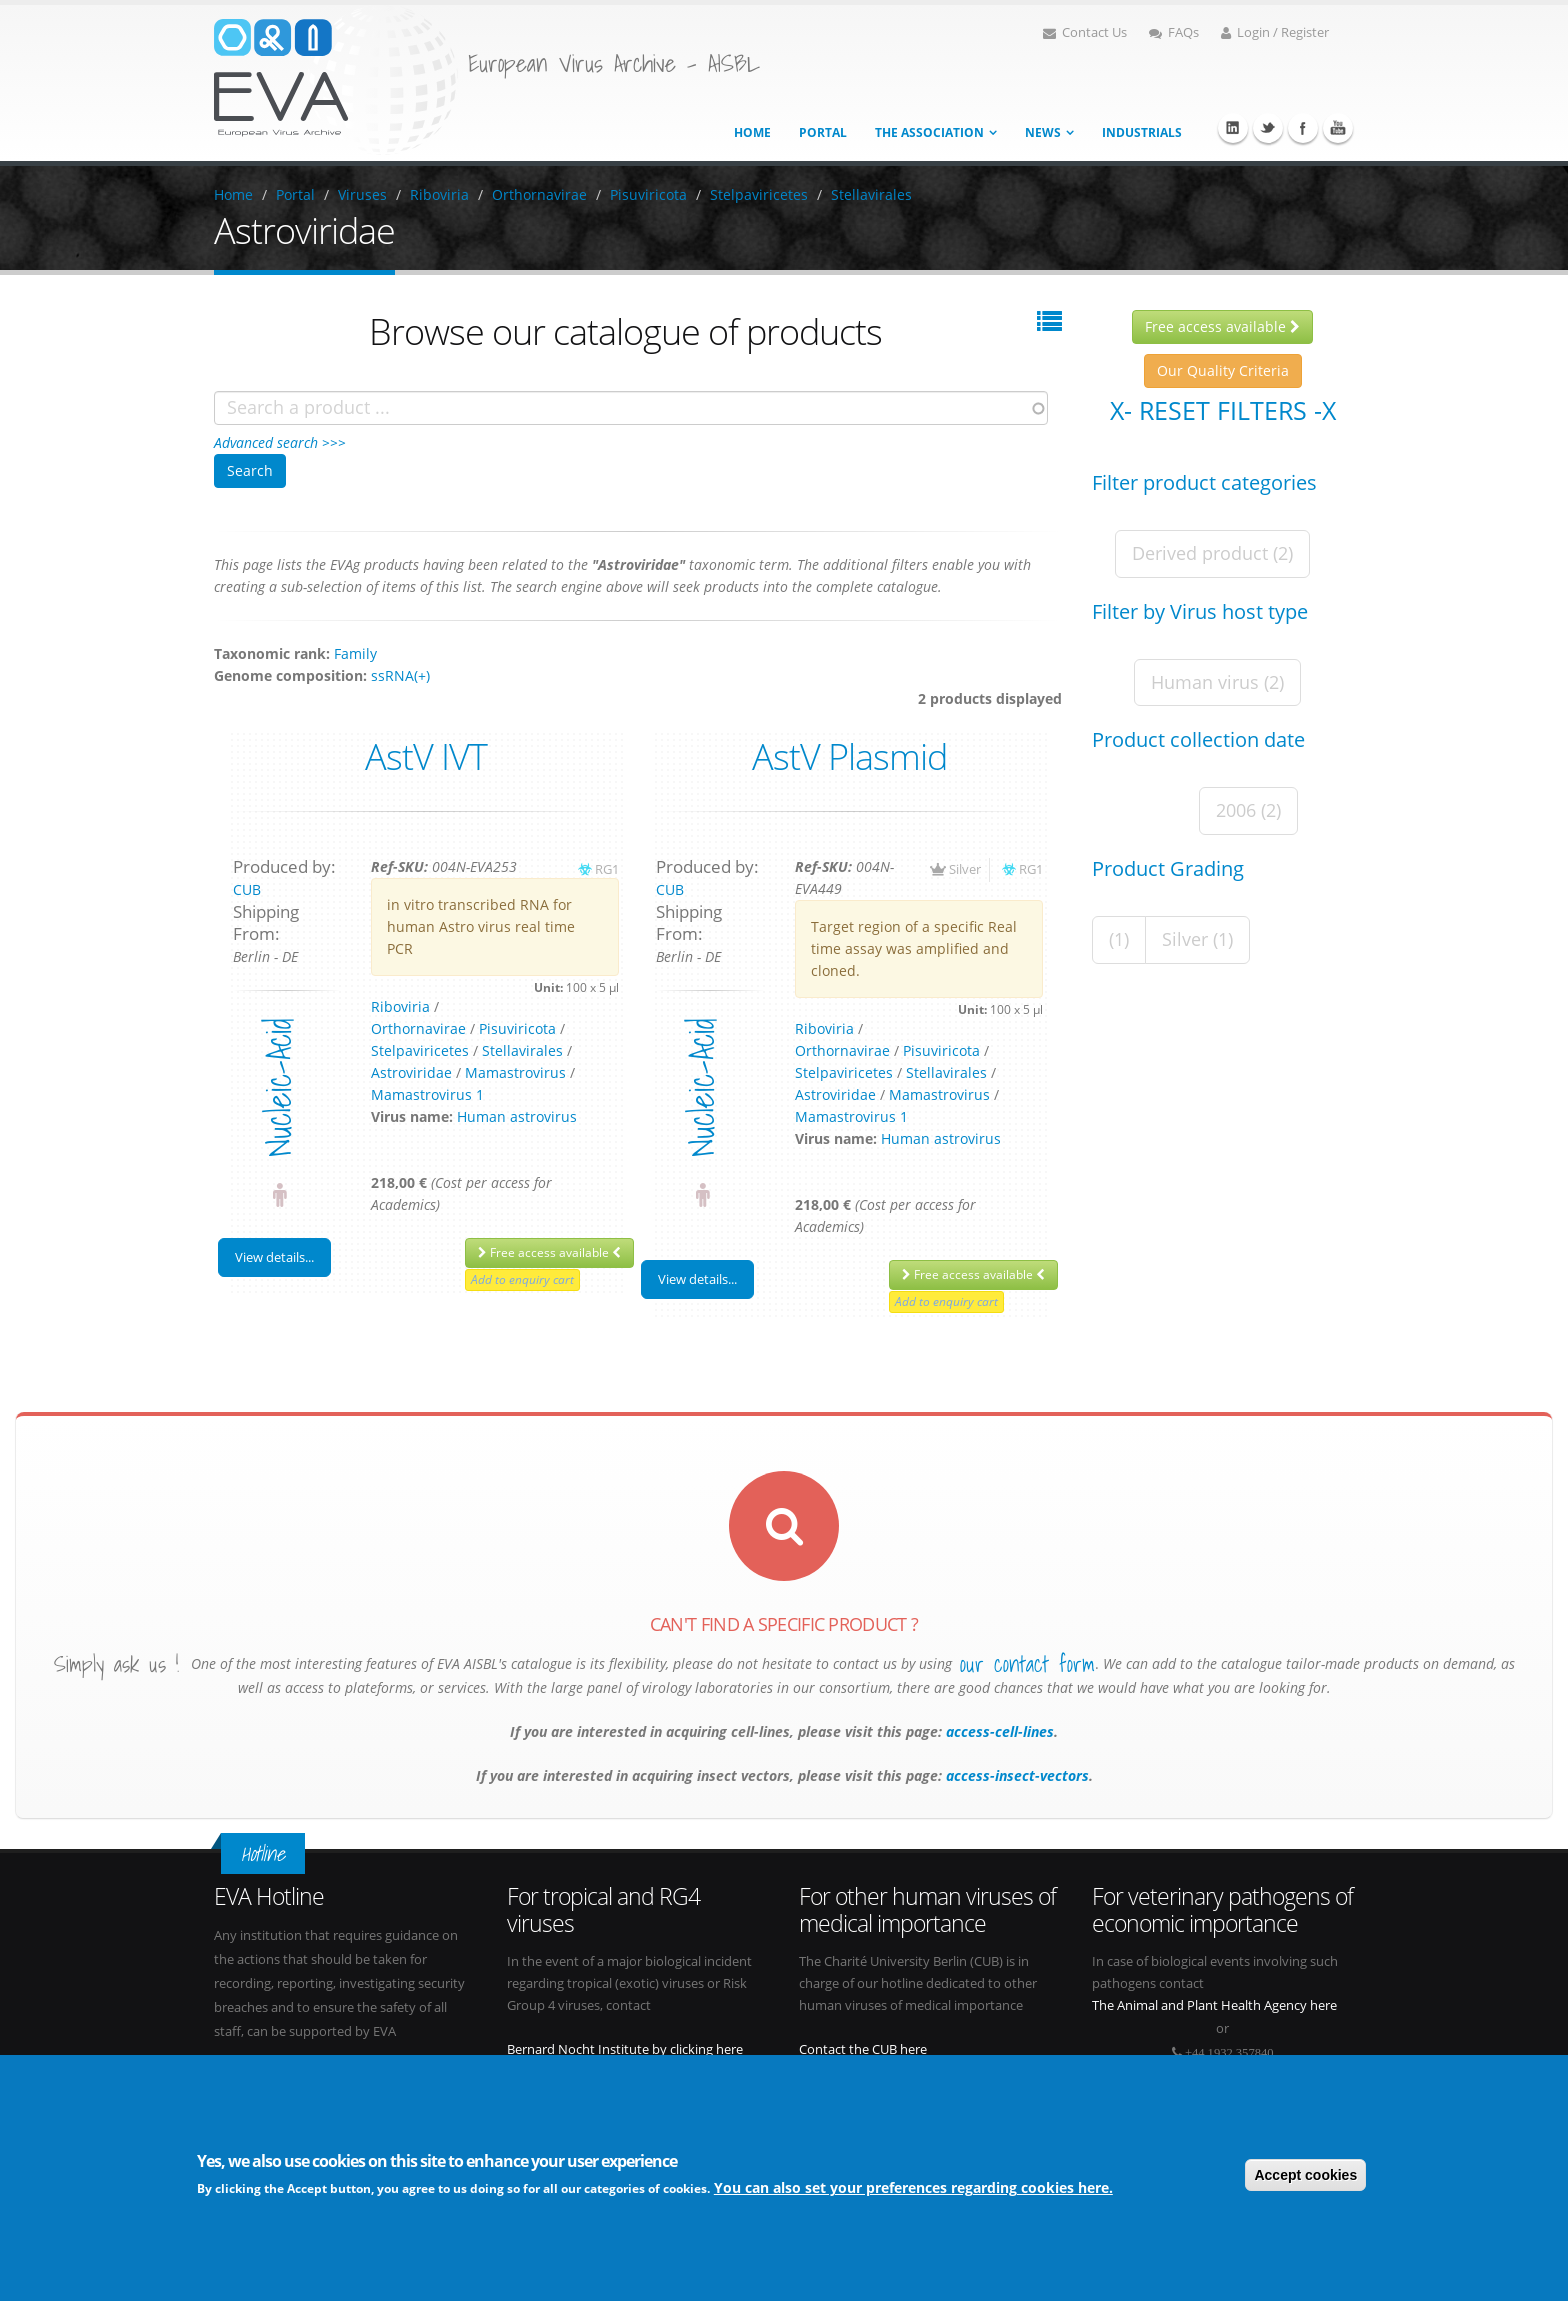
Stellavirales (871, 194)
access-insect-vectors (1015, 1775)
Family (355, 653)
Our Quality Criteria (1223, 370)
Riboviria (439, 194)
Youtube (1338, 128)
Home (752, 132)
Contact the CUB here (863, 2049)
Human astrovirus (517, 1116)
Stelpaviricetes (759, 194)
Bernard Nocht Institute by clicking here (625, 2049)
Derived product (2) (1212, 553)
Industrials (1142, 132)
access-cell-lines (998, 1731)
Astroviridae (411, 1072)
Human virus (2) (1217, 682)
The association (929, 132)
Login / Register (1275, 32)
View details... (274, 1257)
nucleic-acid (278, 1087)
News (1043, 132)
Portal (823, 132)
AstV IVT (426, 756)
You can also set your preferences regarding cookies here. (913, 2189)
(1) (1119, 939)
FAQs (1174, 32)
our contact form (1027, 1664)
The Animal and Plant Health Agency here (1214, 2005)
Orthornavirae (539, 194)
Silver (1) (1197, 939)
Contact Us (1085, 32)
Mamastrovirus (515, 1072)
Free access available (549, 1252)
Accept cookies (1305, 2176)
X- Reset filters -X (1223, 410)
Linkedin (1233, 128)
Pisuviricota (648, 194)
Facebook (1303, 128)
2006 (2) (1248, 810)
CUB (247, 889)
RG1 (607, 869)
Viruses (362, 194)
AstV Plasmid (849, 756)
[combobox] (631, 408)
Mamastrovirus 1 (427, 1094)
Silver (965, 869)
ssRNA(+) (400, 675)
